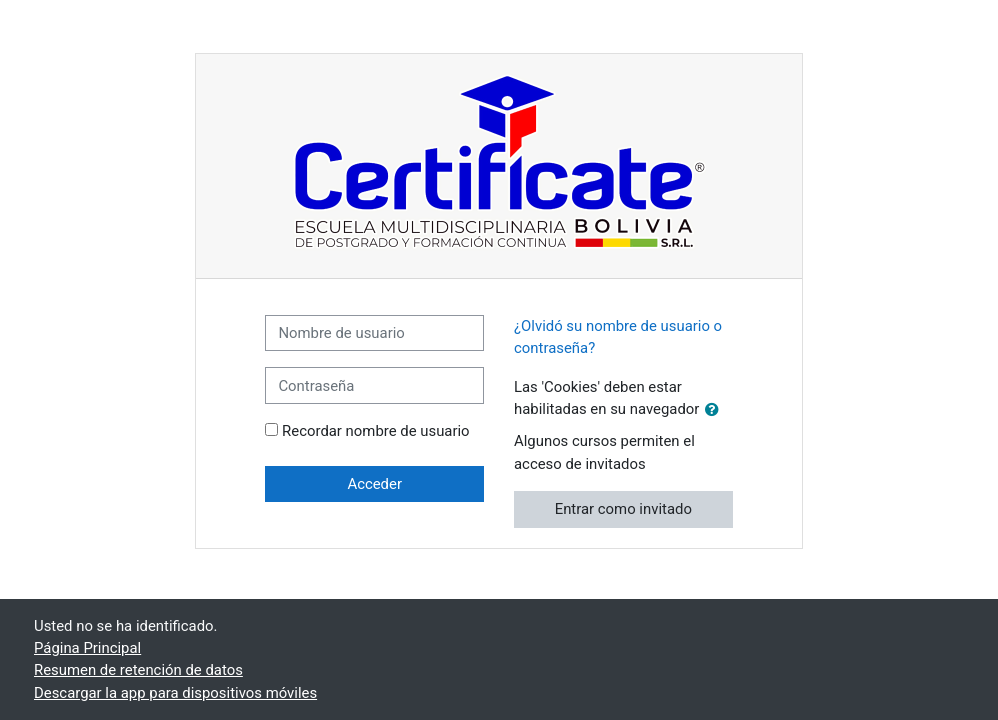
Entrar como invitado (623, 509)
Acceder (374, 484)
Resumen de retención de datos (138, 670)
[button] (716, 410)
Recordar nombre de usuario (376, 431)
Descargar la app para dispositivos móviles (175, 693)
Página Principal (87, 648)
